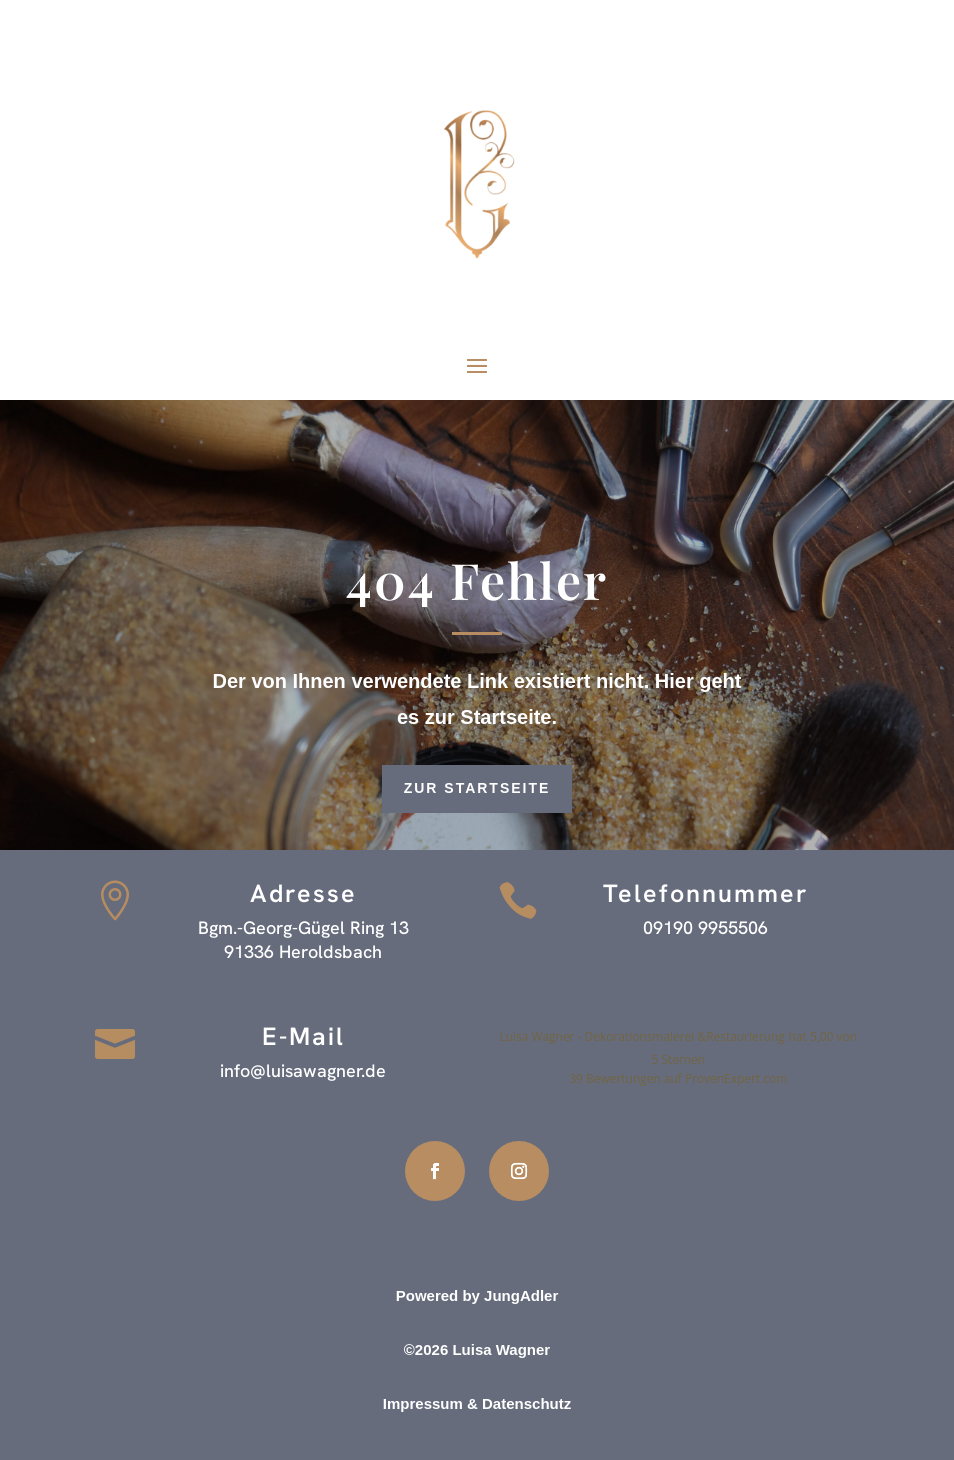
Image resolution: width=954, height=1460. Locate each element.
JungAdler (521, 1295)
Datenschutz (526, 1403)
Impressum (423, 1403)
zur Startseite (477, 788)
